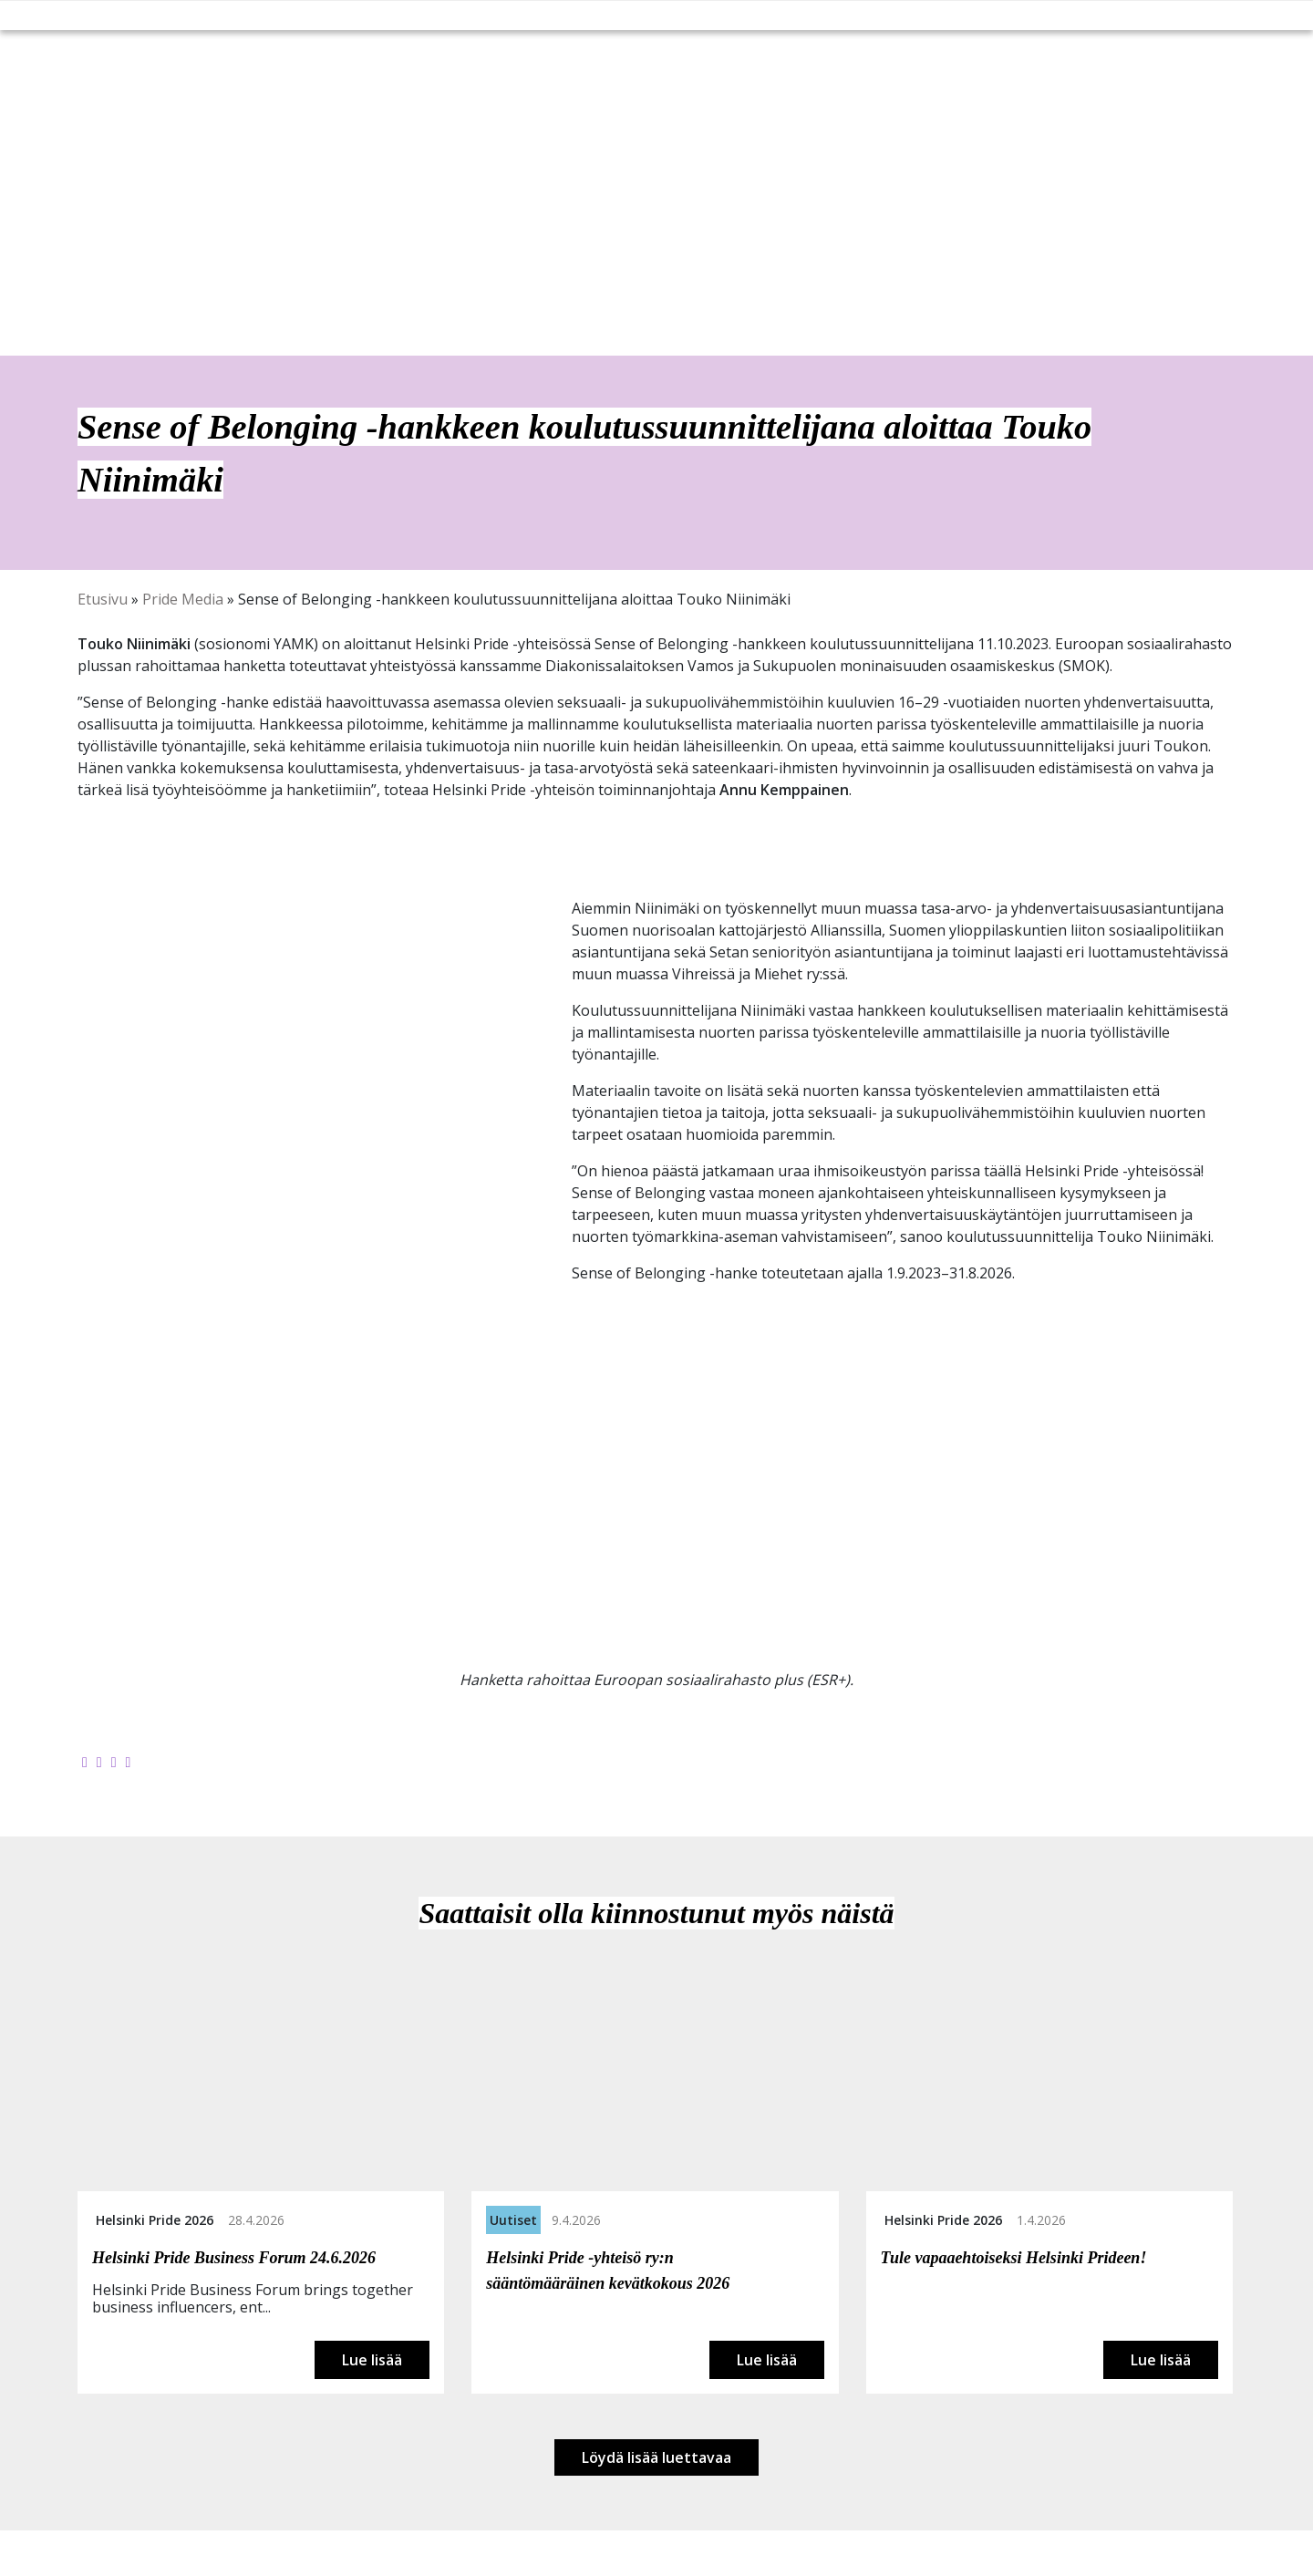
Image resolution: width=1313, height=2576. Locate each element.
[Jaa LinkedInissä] (114, 1762)
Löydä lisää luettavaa (656, 2457)
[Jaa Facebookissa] (85, 1762)
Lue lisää (372, 2360)
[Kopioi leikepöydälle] (128, 1762)
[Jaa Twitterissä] (99, 1762)
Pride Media (182, 599)
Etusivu (103, 599)
